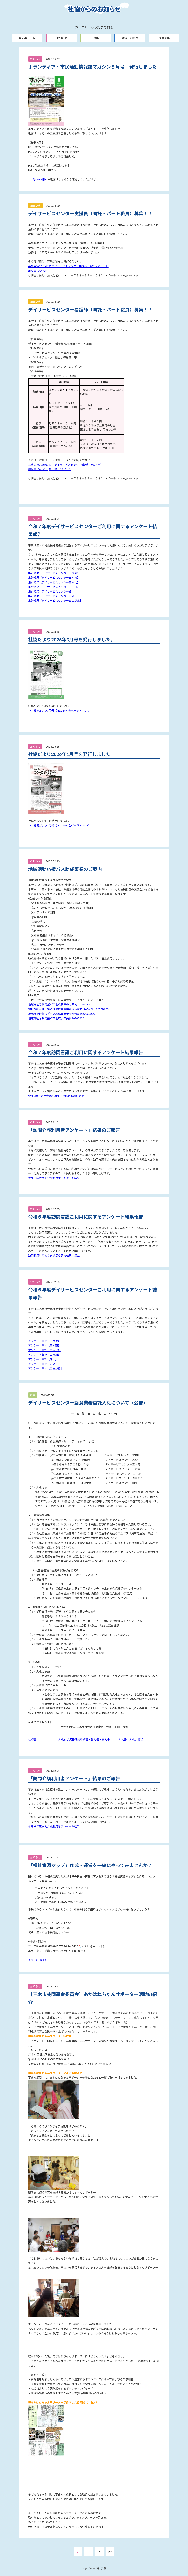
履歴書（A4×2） (38, 270)
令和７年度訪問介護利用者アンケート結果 (54, 1177)
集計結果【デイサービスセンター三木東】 (54, 573)
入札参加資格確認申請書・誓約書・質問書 (84, 1739)
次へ (110, 2551)
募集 (96, 38)
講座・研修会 (130, 38)
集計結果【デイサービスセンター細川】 (52, 591)
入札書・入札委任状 (131, 1739)
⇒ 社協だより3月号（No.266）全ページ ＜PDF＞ (59, 710)
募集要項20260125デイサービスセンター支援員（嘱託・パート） (68, 266)
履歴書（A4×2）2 (60, 469)
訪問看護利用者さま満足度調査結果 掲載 (54, 1255)
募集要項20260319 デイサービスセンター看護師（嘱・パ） (65, 464)
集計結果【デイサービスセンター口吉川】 (54, 586)
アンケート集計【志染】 (43, 1363)
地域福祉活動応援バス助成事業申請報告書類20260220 (61, 1013)
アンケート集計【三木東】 (44, 1340)
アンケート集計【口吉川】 (44, 1354)
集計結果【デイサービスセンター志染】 (52, 596)
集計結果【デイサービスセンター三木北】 (54, 582)
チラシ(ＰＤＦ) (37, 1959)
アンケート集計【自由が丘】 (45, 1368)
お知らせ (62, 38)
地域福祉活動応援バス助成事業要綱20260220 (56, 1018)
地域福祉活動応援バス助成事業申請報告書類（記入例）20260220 (68, 1009)
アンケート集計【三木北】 (44, 1350)
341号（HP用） (38, 179)
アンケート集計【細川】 (43, 1359)
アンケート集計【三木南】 (44, 1345)
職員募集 (164, 38)
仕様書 (32, 1739)
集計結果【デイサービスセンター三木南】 (54, 577)
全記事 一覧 (27, 38)
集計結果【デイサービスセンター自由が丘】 (55, 600)
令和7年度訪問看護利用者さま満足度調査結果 (56, 1095)
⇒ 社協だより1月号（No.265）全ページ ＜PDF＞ (59, 825)
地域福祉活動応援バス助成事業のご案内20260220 (59, 1004)
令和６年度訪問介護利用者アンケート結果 (54, 1826)
